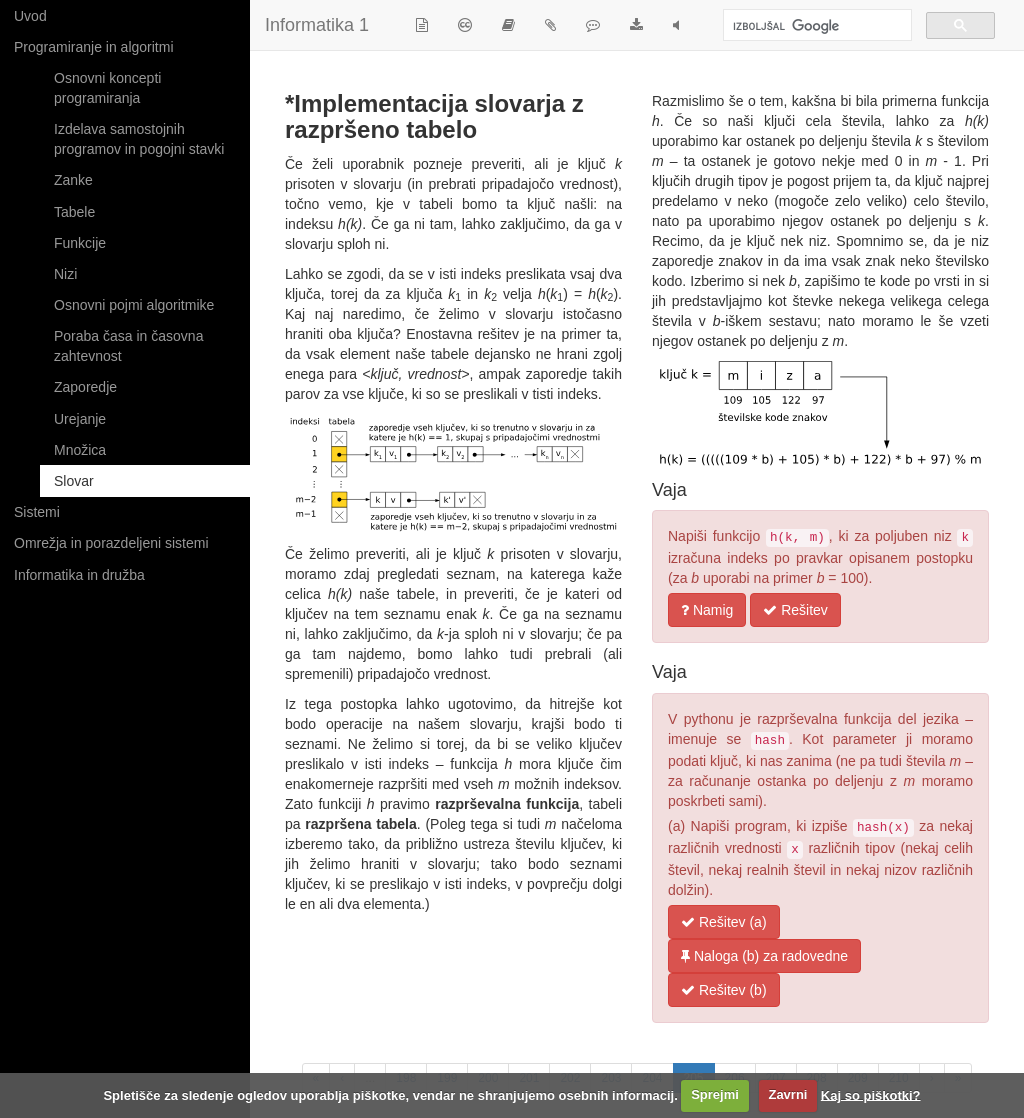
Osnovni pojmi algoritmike (134, 305)
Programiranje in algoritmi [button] (94, 47)
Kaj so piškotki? (871, 1094)
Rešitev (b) (724, 990)
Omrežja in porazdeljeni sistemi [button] (111, 543)
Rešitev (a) (724, 922)
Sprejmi (715, 1094)
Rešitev (795, 610)
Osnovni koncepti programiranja (107, 88)
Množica (80, 450)
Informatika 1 (317, 25)
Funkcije (80, 243)
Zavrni (787, 1094)
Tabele (74, 212)
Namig (707, 610)
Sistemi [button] (37, 512)
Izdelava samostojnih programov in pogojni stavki (139, 139)
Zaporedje (85, 387)
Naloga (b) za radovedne (764, 956)
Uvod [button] (30, 16)
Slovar (74, 481)
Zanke (73, 180)
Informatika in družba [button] (79, 575)
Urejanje (80, 419)
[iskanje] (815, 26)
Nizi (65, 274)
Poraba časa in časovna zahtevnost (128, 346)
